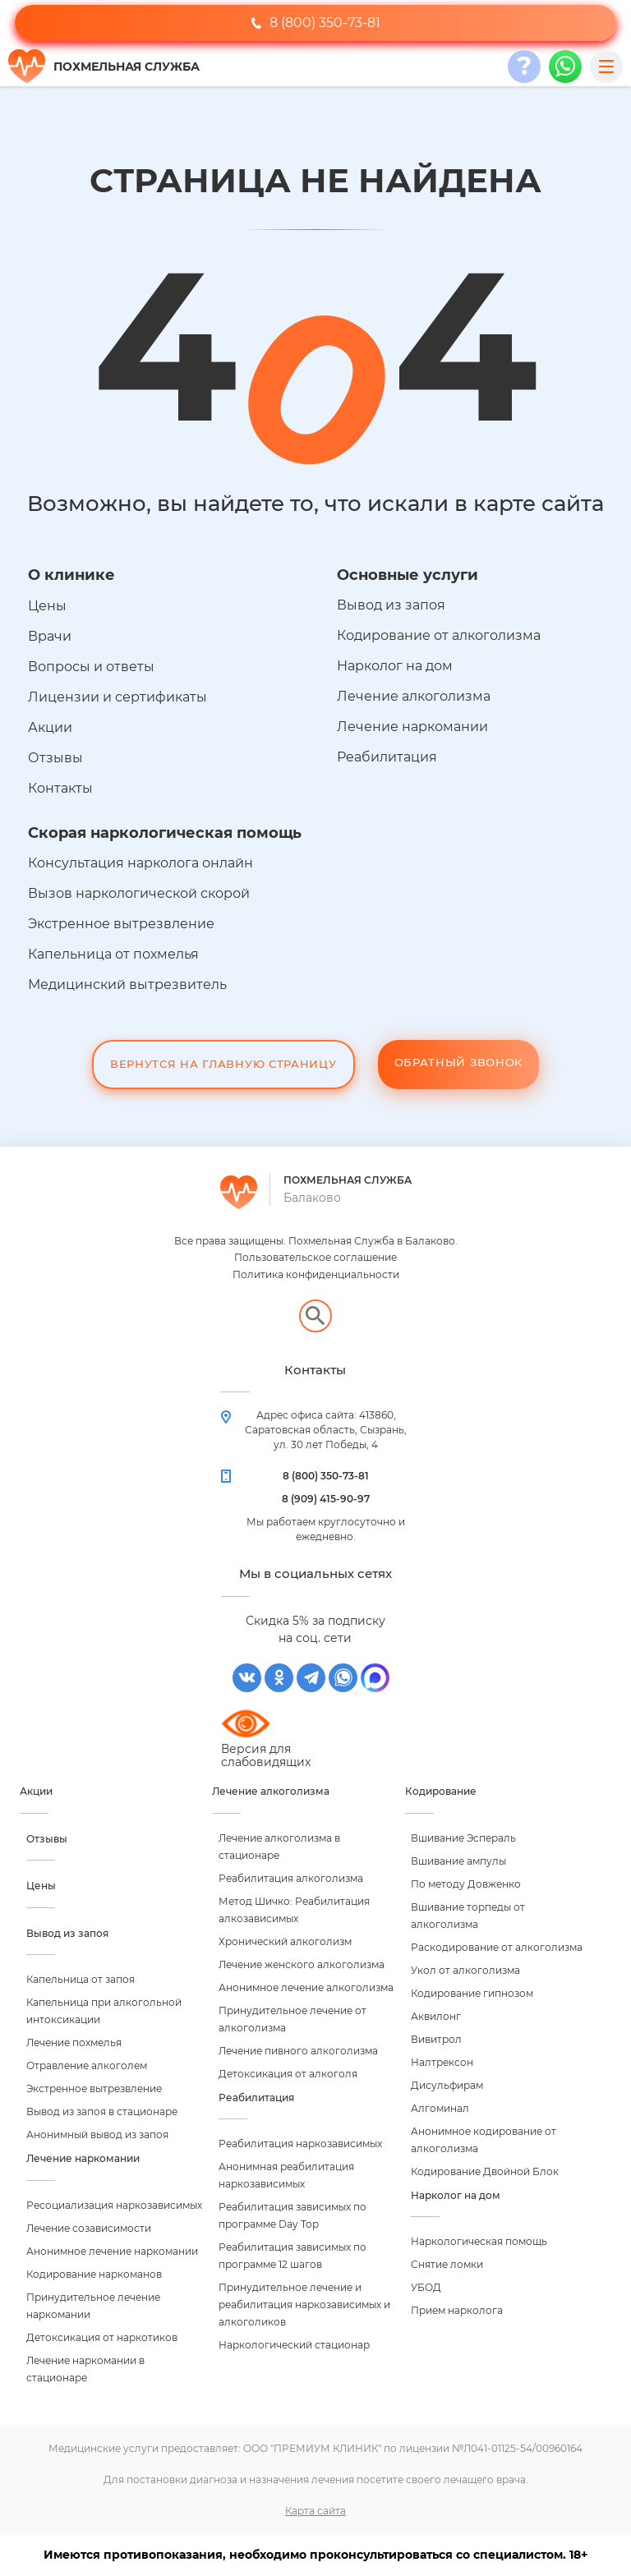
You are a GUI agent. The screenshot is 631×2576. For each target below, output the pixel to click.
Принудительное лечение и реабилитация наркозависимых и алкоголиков (304, 2304)
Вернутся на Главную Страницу (223, 1063)
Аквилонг (436, 2016)
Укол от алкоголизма (465, 1970)
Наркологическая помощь (479, 2241)
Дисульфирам (447, 2085)
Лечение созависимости (88, 2228)
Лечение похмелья (74, 2042)
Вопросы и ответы (91, 666)
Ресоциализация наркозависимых (114, 2205)
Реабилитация (387, 757)
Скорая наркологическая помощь (165, 833)
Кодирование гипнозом (472, 1993)
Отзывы (55, 758)
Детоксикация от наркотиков (101, 2337)
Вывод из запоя (391, 605)
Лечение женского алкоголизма (302, 1964)
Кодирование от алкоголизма (439, 635)
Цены (47, 606)
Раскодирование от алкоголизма (497, 1947)
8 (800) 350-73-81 (315, 22)
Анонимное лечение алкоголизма (306, 1987)
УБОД (426, 2287)
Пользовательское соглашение (315, 1257)
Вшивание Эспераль (463, 1838)
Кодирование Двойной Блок (485, 2171)
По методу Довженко (466, 1884)
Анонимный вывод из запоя (97, 2134)
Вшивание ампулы (458, 1861)
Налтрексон (442, 2062)
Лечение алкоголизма (414, 696)
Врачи (49, 636)
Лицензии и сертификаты (117, 697)
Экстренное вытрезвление (121, 924)
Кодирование (441, 1791)
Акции (50, 727)
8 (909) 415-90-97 (326, 1499)
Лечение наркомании (412, 726)
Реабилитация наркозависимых (300, 2143)
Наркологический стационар (294, 2345)
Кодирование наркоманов (94, 2274)
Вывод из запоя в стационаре (101, 2111)
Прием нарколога (457, 2310)
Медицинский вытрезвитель (127, 984)
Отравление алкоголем (86, 2065)
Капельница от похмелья (113, 954)
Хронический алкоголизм (285, 1941)
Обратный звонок (458, 1062)
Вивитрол (436, 2039)
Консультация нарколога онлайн (140, 863)
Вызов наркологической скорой (139, 893)
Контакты (60, 788)
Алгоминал (440, 2108)
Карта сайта (315, 2511)
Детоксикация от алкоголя (288, 2074)
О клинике (71, 575)
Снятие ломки (447, 2264)
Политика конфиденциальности (316, 1274)
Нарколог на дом (395, 666)
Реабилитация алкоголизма (291, 1878)
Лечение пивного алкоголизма (298, 2051)
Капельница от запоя (80, 1979)
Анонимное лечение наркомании (112, 2251)
